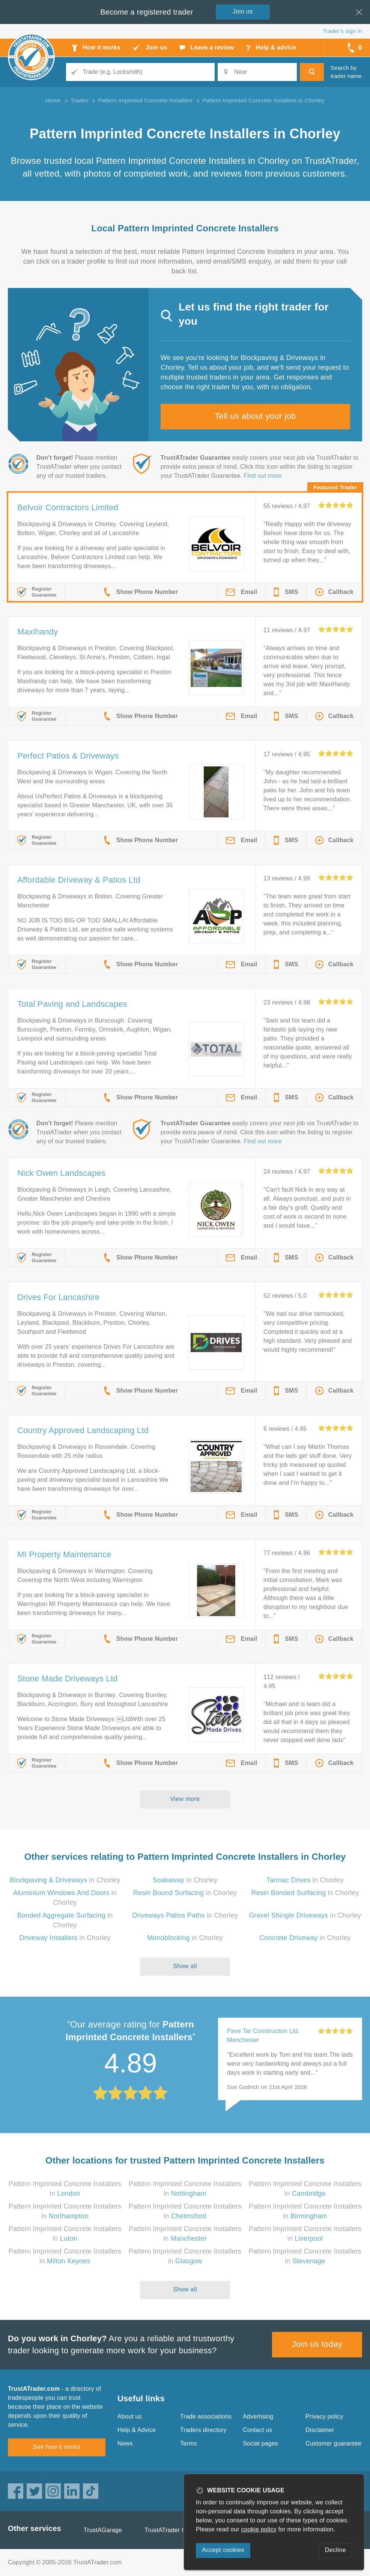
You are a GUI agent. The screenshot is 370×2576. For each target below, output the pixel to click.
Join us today (317, 2344)
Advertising (258, 2416)
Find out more (263, 475)
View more (185, 1799)
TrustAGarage (103, 2530)
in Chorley (65, 1880)
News (125, 2443)
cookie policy (259, 2529)
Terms (188, 2443)
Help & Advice (136, 2430)
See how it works (56, 2447)
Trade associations (206, 2416)
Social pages (260, 2443)
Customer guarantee (333, 2443)
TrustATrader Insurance (176, 2530)
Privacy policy (324, 2416)
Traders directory (203, 2430)
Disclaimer (319, 2430)
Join (243, 11)
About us (129, 2416)
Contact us (257, 2430)
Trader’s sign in (342, 31)
